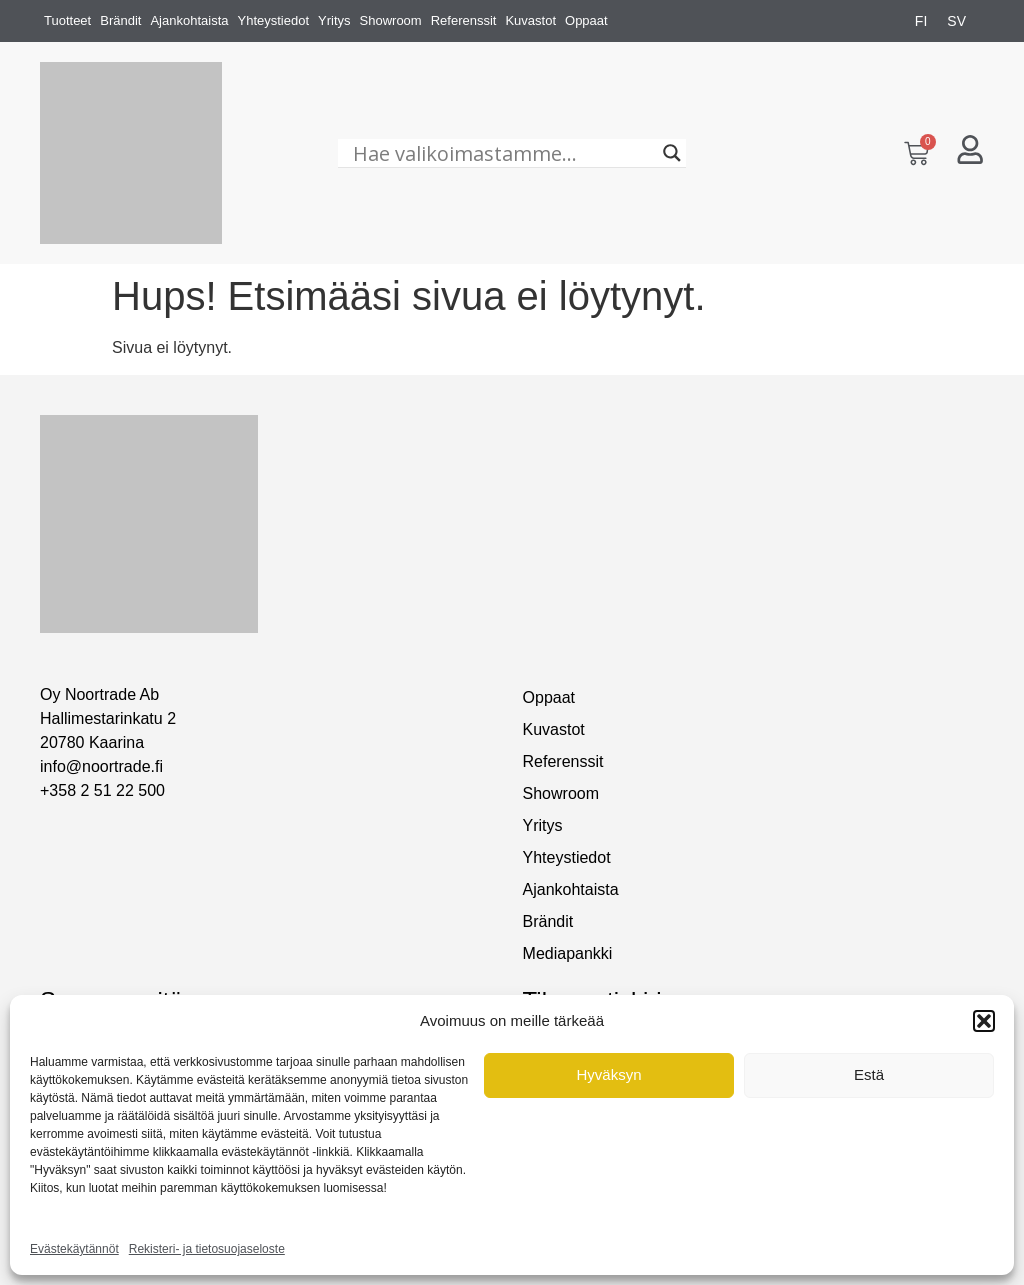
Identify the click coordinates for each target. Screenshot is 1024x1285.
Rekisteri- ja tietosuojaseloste (207, 1249)
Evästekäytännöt (74, 1249)
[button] (984, 1021)
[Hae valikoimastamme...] (503, 153)
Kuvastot (530, 20)
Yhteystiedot (273, 20)
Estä (869, 1074)
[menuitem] (921, 21)
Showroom (391, 20)
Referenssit (464, 20)
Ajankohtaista (189, 20)
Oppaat (586, 20)
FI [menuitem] (921, 21)
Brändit (120, 20)
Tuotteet (67, 20)
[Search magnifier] (672, 153)
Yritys (334, 20)
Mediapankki (568, 953)
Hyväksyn (608, 1074)
